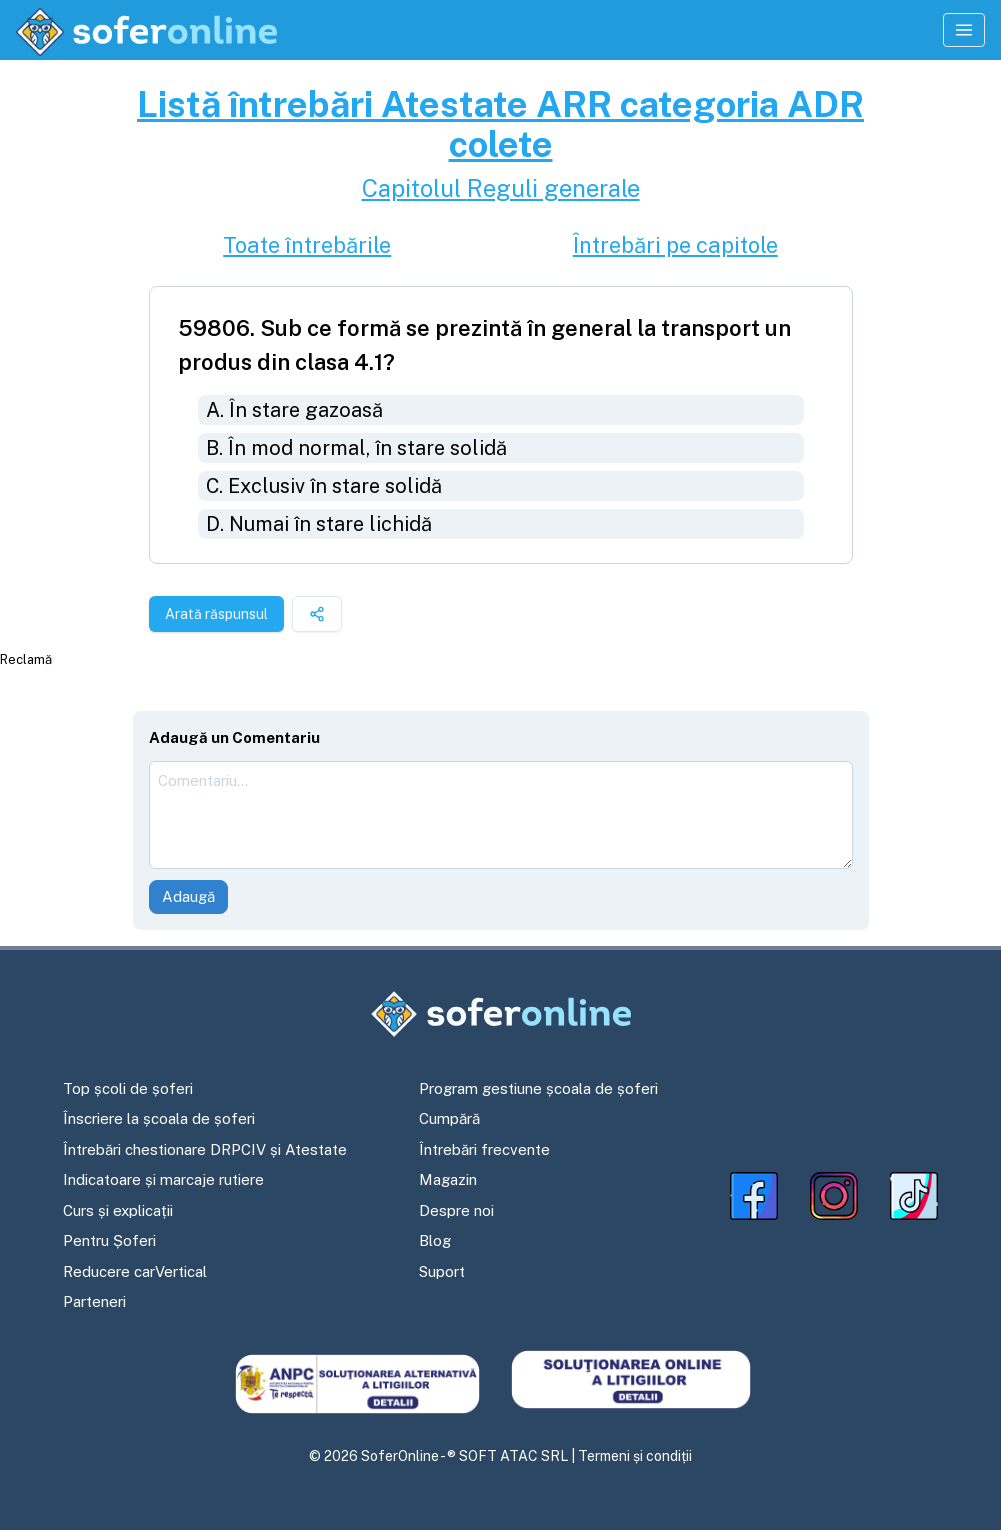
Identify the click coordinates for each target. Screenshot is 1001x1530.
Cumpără (449, 1118)
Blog (435, 1240)
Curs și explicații (118, 1210)
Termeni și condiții (635, 1456)
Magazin (448, 1179)
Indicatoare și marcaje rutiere (163, 1179)
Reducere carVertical (135, 1271)
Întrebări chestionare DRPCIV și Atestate (205, 1149)
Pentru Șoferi (109, 1240)
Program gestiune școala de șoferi (538, 1088)
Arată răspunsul (216, 614)
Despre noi (456, 1210)
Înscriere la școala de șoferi (159, 1118)
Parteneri (94, 1301)
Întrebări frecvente (484, 1149)
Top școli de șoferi (128, 1088)
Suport (442, 1271)
